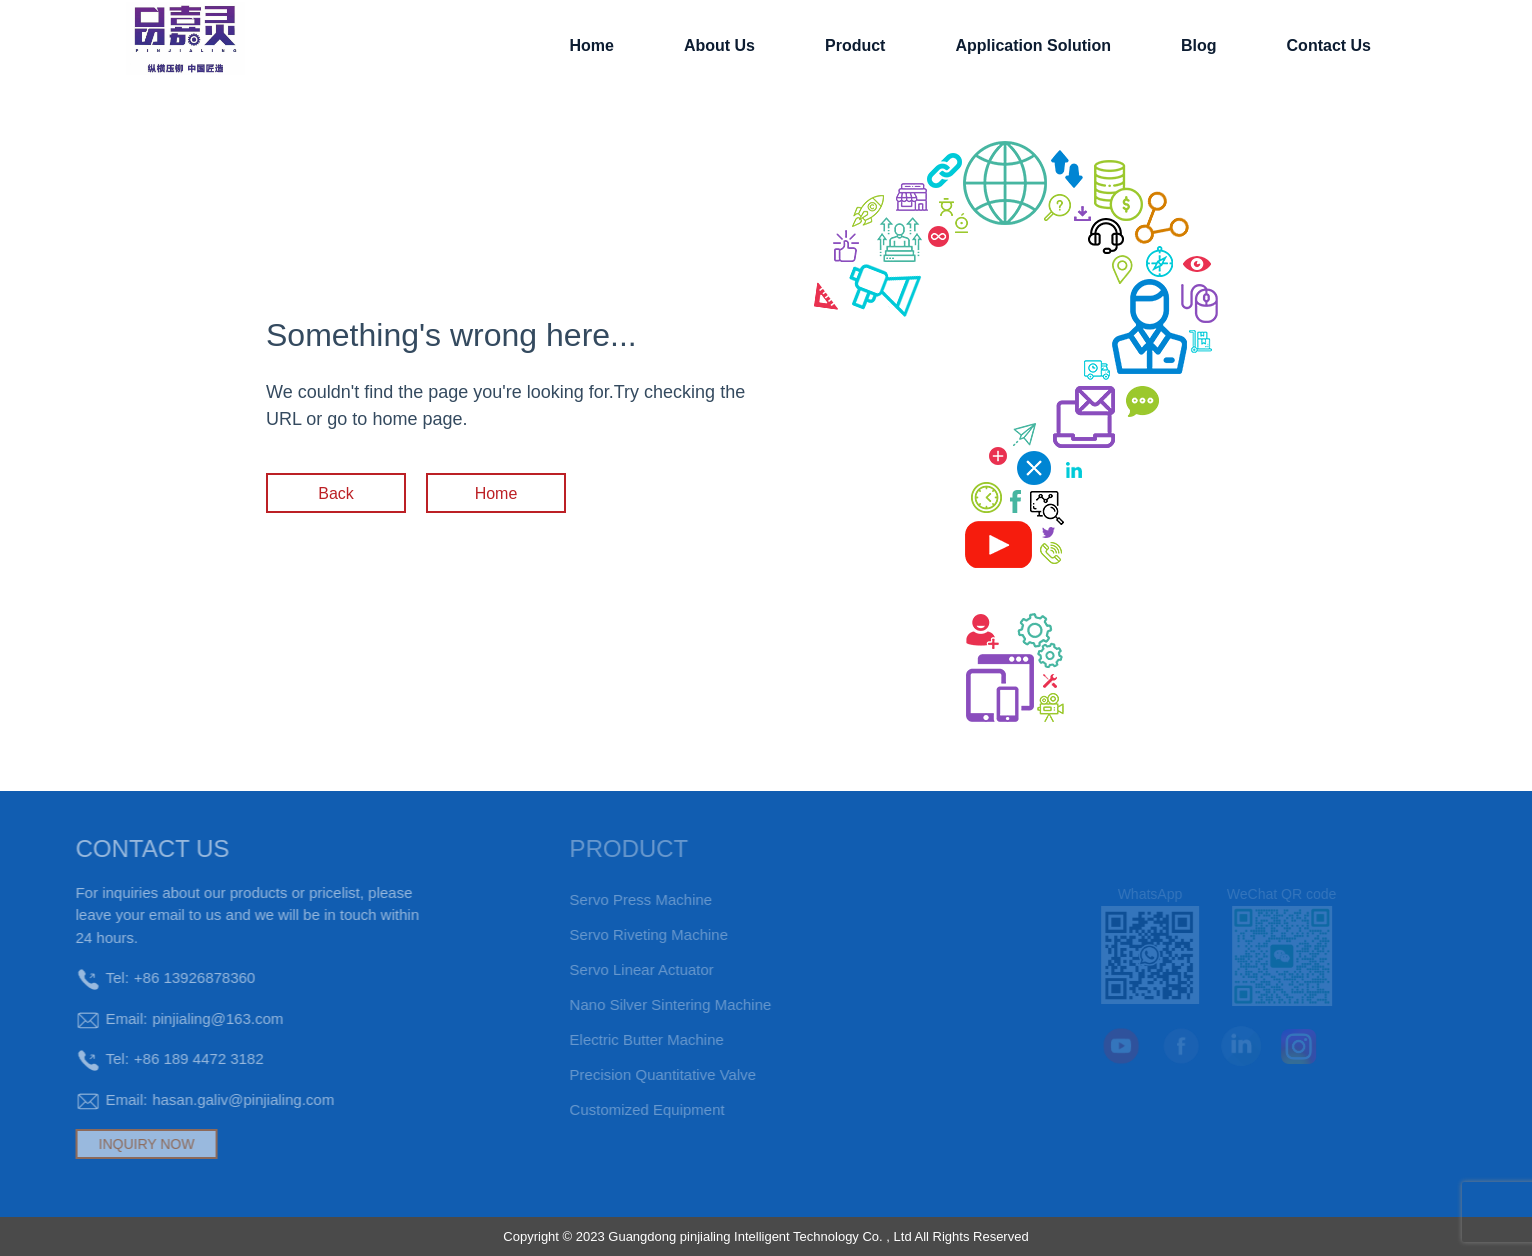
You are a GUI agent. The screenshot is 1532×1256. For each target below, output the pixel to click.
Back (336, 493)
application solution (1033, 45)
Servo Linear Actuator (612, 969)
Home (591, 45)
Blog (1199, 45)
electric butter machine (617, 1039)
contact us (1329, 45)
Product (855, 45)
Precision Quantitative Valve (633, 1074)
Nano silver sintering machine (641, 1004)
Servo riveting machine (619, 934)
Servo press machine (611, 899)
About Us (719, 45)
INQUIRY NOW (118, 1144)
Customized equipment (617, 1109)
